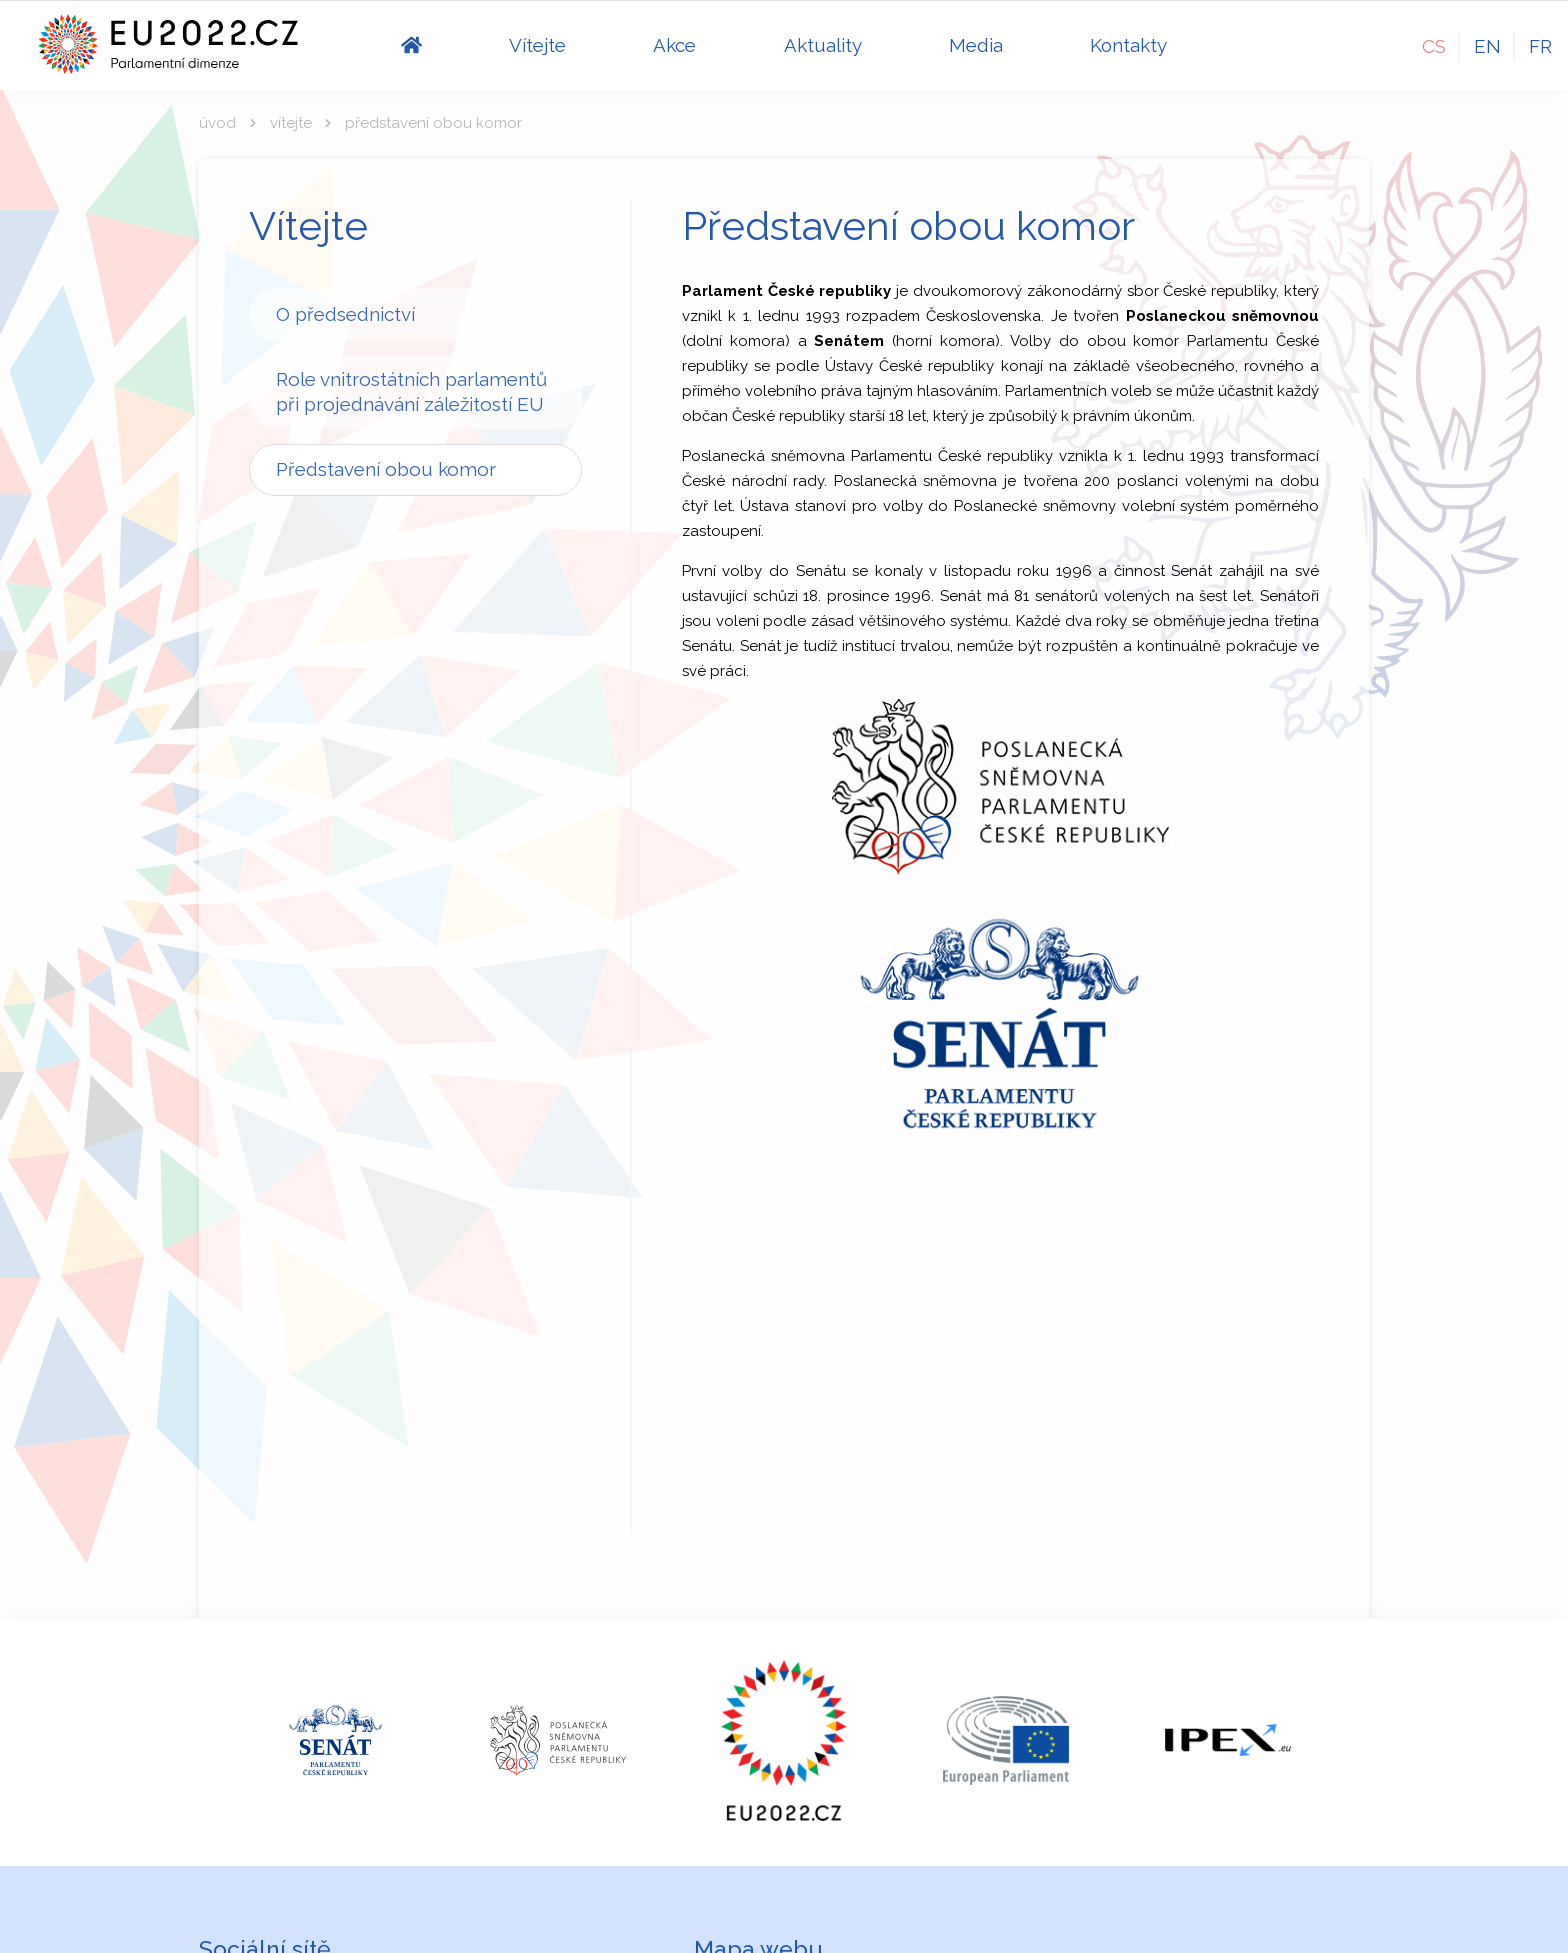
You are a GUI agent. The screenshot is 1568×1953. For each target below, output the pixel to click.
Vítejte (291, 123)
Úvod (217, 123)
